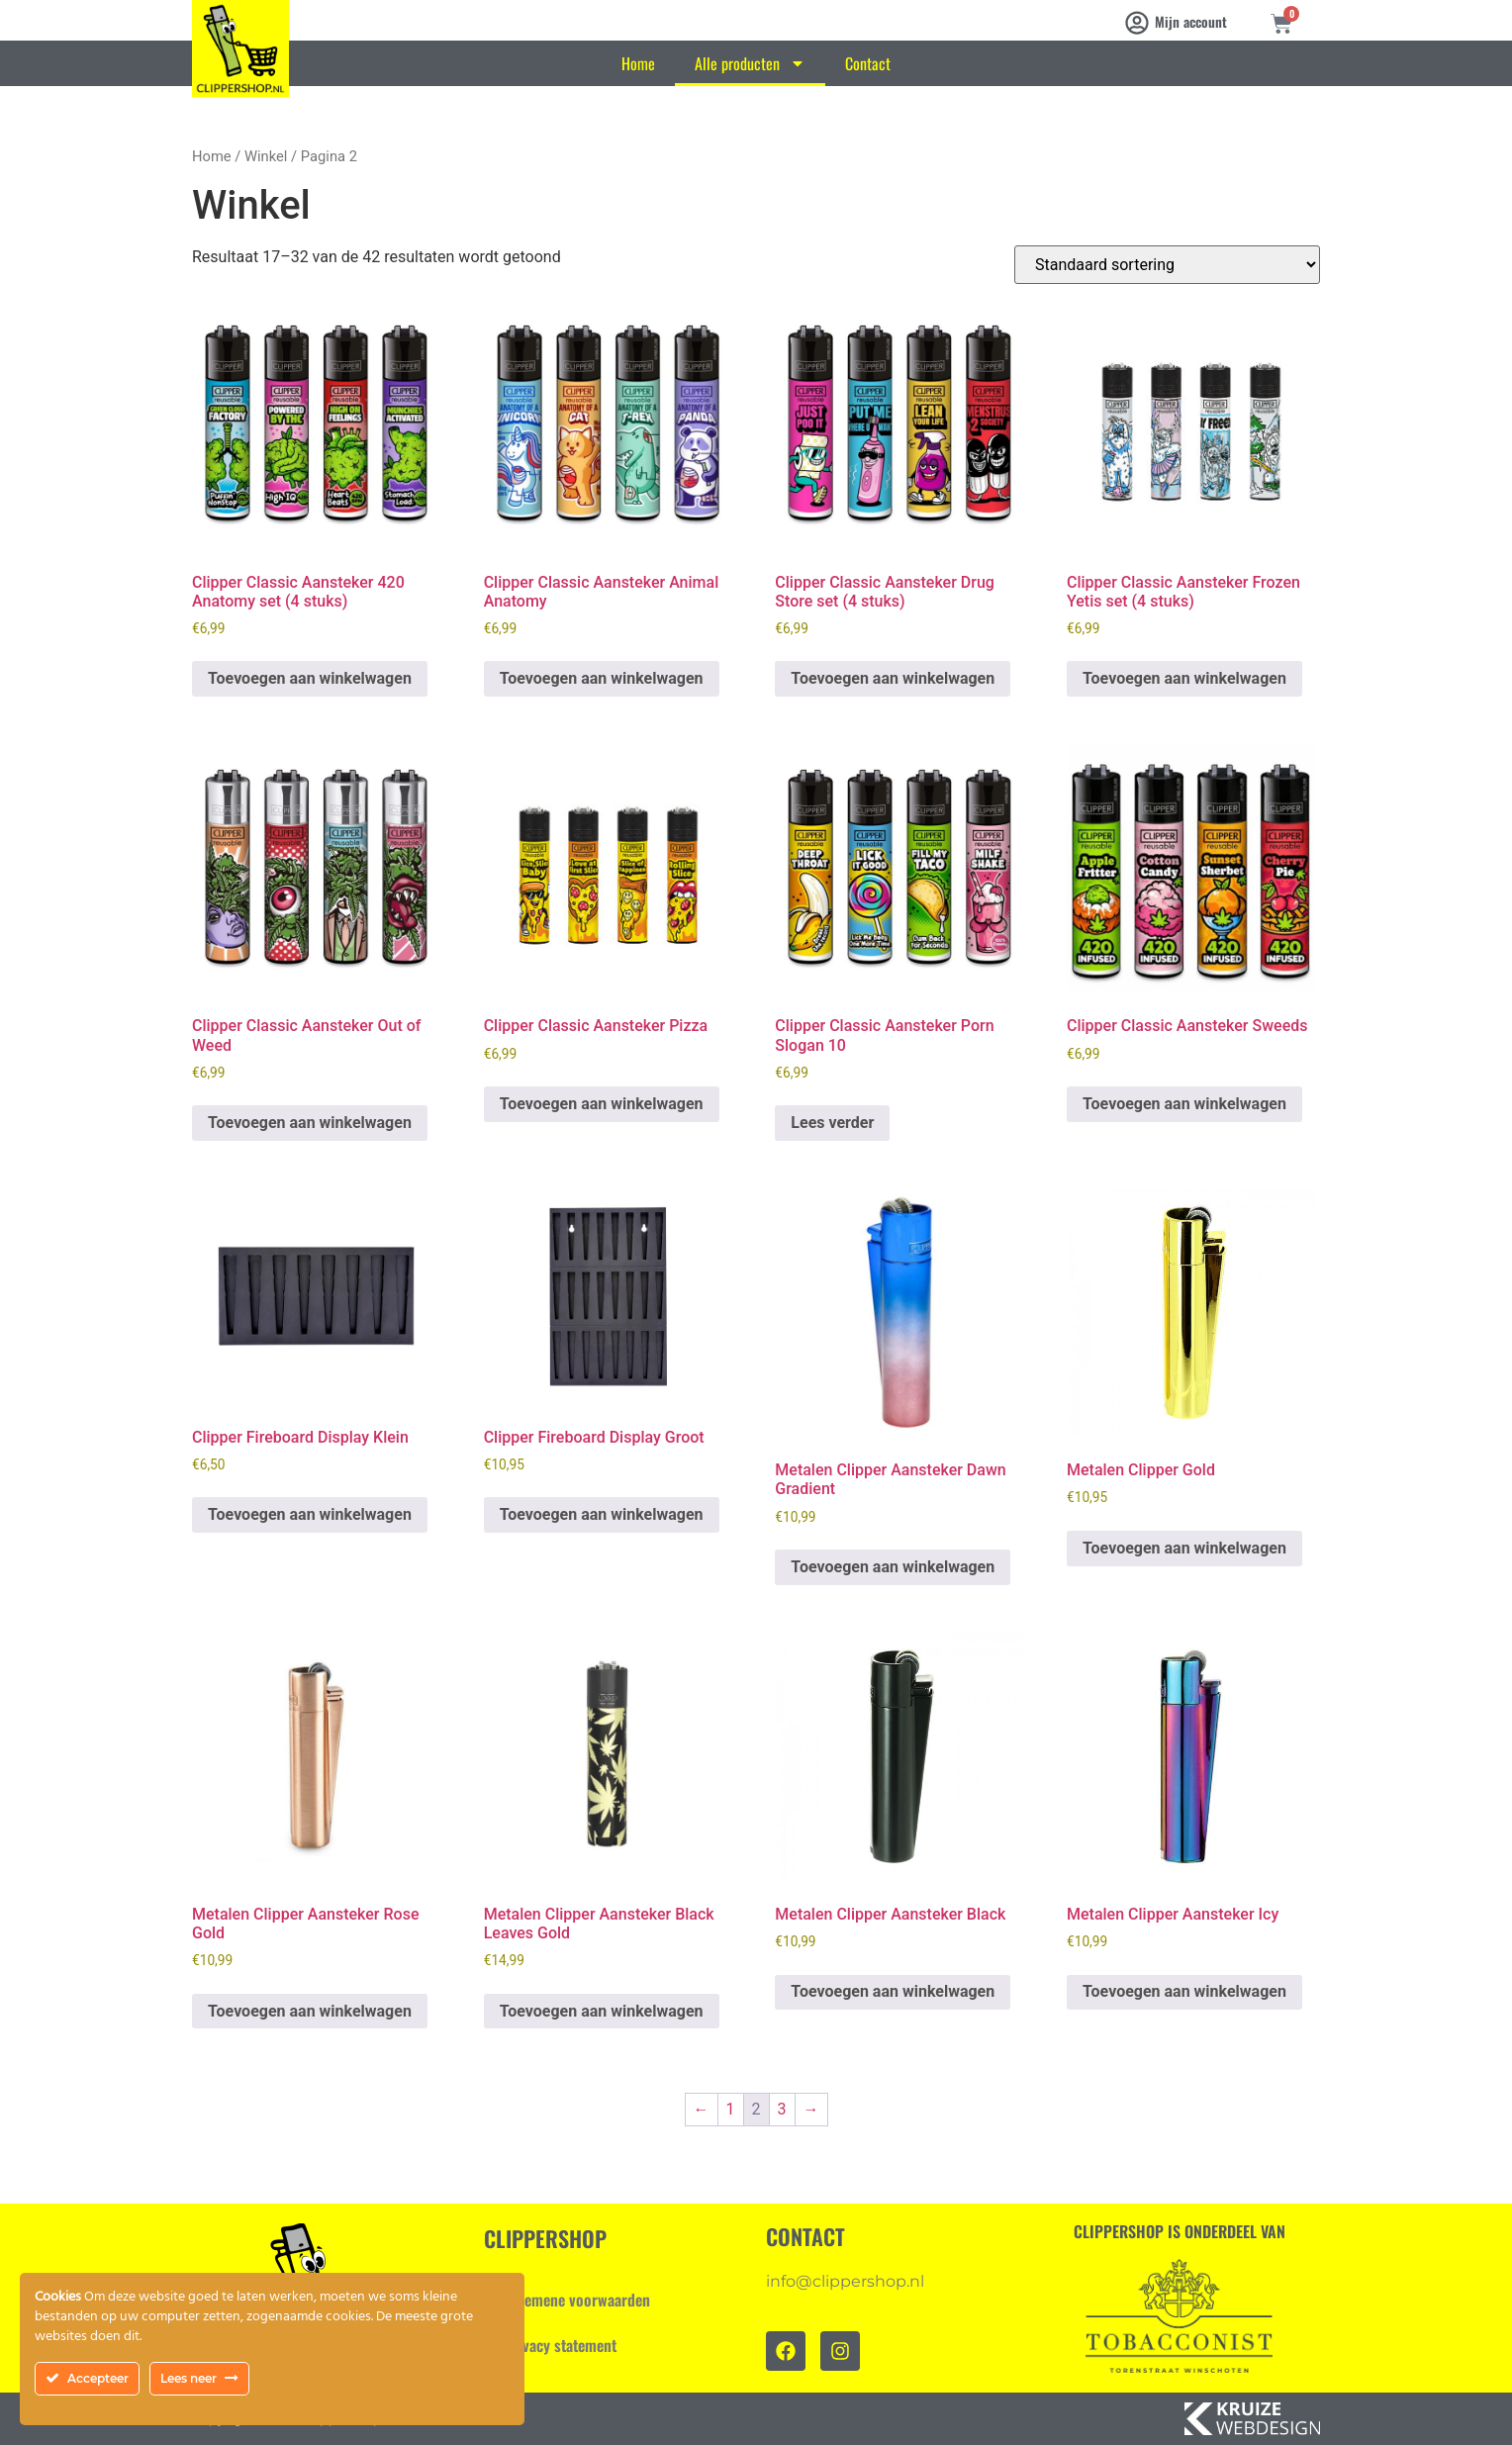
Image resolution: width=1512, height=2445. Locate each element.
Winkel (265, 156)
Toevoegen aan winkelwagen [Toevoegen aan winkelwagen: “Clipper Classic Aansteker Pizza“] (602, 1103)
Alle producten (750, 63)
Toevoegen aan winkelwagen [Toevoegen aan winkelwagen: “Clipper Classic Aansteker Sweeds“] (1184, 1103)
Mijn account (1191, 21)
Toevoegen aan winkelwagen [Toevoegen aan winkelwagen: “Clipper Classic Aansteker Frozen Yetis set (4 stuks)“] (1184, 678)
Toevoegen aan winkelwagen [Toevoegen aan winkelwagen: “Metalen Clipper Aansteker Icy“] (1184, 1991)
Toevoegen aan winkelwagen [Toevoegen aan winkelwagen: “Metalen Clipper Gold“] (1184, 1548)
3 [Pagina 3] (782, 2109)
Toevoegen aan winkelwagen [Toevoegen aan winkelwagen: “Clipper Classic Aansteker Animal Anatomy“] (602, 678)
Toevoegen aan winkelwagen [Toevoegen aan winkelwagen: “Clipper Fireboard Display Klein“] (310, 1514)
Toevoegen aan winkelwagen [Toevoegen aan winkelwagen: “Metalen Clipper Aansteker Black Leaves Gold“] (602, 2011)
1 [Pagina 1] (730, 2109)
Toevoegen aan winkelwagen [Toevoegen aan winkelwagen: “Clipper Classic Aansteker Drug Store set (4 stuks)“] (892, 678)
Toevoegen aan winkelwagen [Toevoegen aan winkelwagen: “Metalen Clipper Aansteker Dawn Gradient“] (892, 1566)
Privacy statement (560, 2345)
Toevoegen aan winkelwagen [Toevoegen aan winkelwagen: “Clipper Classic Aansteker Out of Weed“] (310, 1122)
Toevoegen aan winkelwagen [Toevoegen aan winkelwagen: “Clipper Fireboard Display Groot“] (602, 1514)
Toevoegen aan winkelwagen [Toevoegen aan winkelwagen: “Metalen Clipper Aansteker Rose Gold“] (310, 2011)
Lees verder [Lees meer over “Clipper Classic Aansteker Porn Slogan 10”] (832, 1122)
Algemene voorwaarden (577, 2299)
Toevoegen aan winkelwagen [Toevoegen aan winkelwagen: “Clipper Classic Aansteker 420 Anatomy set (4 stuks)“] (310, 678)
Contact (868, 63)
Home (638, 63)
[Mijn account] (1137, 23)
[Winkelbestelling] (1167, 264)
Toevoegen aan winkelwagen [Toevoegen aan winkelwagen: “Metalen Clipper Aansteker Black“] (892, 1991)
